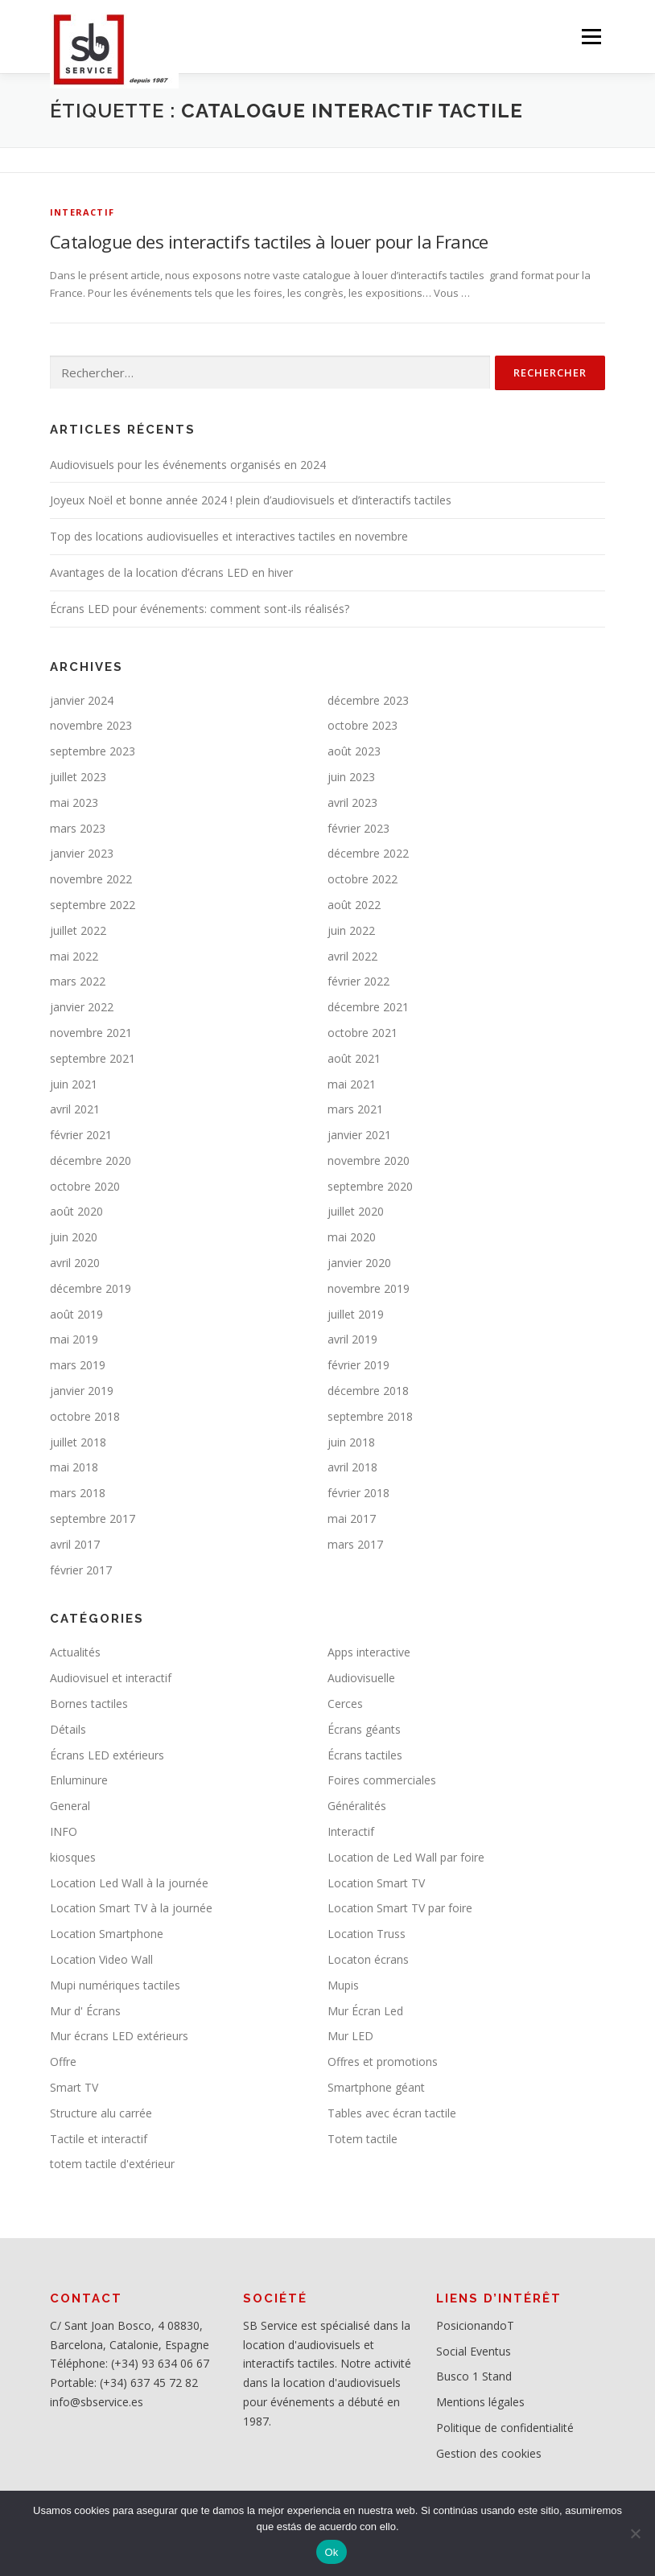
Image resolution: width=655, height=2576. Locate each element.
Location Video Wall (101, 1959)
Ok (331, 2552)
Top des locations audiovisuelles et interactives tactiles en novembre (229, 536)
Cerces (345, 1703)
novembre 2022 (91, 879)
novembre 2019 (369, 1288)
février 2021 (81, 1134)
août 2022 (354, 904)
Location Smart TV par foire (400, 1908)
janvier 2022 (81, 1006)
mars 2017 (355, 1544)
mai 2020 (352, 1237)
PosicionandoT (475, 2325)
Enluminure (79, 1780)
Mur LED (350, 2035)
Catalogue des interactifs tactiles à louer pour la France (269, 241)
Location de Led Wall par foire (406, 1857)
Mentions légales (480, 2401)
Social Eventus (473, 2351)
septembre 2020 (370, 1186)
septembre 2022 (92, 904)
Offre (63, 2061)
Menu (591, 36)
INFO (63, 1831)
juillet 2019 (356, 1314)
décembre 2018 (368, 1390)
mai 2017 (352, 1518)
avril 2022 (352, 956)
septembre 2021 (92, 1058)
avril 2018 (352, 1467)
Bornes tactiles (89, 1703)
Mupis (343, 1985)
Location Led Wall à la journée (129, 1883)
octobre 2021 (363, 1032)
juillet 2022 (78, 930)
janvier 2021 (359, 1134)
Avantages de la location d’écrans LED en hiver (171, 572)
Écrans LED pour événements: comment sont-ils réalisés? (199, 608)
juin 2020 (73, 1237)
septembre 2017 (92, 1518)
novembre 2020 (369, 1160)
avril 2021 (75, 1109)
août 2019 (76, 1314)
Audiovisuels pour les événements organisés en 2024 (188, 464)
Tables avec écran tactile (392, 2113)
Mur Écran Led (365, 2010)
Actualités (75, 1652)
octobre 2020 (85, 1186)
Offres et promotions (383, 2061)
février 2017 (81, 1570)
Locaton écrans (368, 1959)
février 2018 (358, 1492)
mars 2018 (77, 1492)
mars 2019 (77, 1364)
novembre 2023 (91, 725)
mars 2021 (355, 1109)
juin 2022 (351, 930)
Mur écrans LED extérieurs (119, 2035)
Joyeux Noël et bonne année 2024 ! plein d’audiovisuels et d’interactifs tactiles (250, 500)
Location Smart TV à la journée (131, 1908)
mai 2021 (352, 1084)
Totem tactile (363, 2138)
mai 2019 (74, 1339)
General (70, 1805)
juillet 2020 (356, 1211)
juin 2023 (351, 776)
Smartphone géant (376, 2087)
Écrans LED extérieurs (107, 1755)
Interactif (82, 212)
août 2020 (76, 1211)
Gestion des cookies (489, 2453)
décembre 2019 (90, 1288)
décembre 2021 (368, 1006)
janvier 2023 (81, 853)
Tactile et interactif (98, 2138)
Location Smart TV (376, 1883)
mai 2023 (74, 802)
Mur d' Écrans (85, 2010)
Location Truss (367, 1933)
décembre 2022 (368, 853)
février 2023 (358, 828)
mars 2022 (77, 981)
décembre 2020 (90, 1160)
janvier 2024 (81, 700)
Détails (68, 1729)
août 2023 (354, 751)
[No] (635, 2533)
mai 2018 (74, 1467)
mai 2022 (74, 956)
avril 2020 (75, 1262)
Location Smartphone (106, 1933)
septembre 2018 (370, 1416)
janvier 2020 (359, 1262)
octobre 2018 (85, 1416)
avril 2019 (352, 1339)
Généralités (357, 1805)
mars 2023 (77, 828)
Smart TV (74, 2087)
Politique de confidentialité (505, 2427)
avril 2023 (352, 802)
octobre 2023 (363, 725)
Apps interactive (369, 1652)
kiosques (73, 1857)
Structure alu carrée (101, 2113)
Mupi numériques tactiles (115, 1985)
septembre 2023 (92, 751)
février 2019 (358, 1364)
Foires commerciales (382, 1780)
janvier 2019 (81, 1390)
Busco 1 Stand (474, 2376)
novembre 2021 (91, 1032)
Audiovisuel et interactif (110, 1677)
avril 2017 (75, 1544)
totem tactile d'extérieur (112, 2163)
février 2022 (358, 981)
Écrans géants (364, 1729)
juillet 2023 (78, 776)
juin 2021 (73, 1084)
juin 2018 (351, 1442)
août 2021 (354, 1058)
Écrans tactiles (365, 1755)
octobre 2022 (363, 879)
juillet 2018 (78, 1442)
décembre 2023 (368, 700)
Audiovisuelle (361, 1677)
